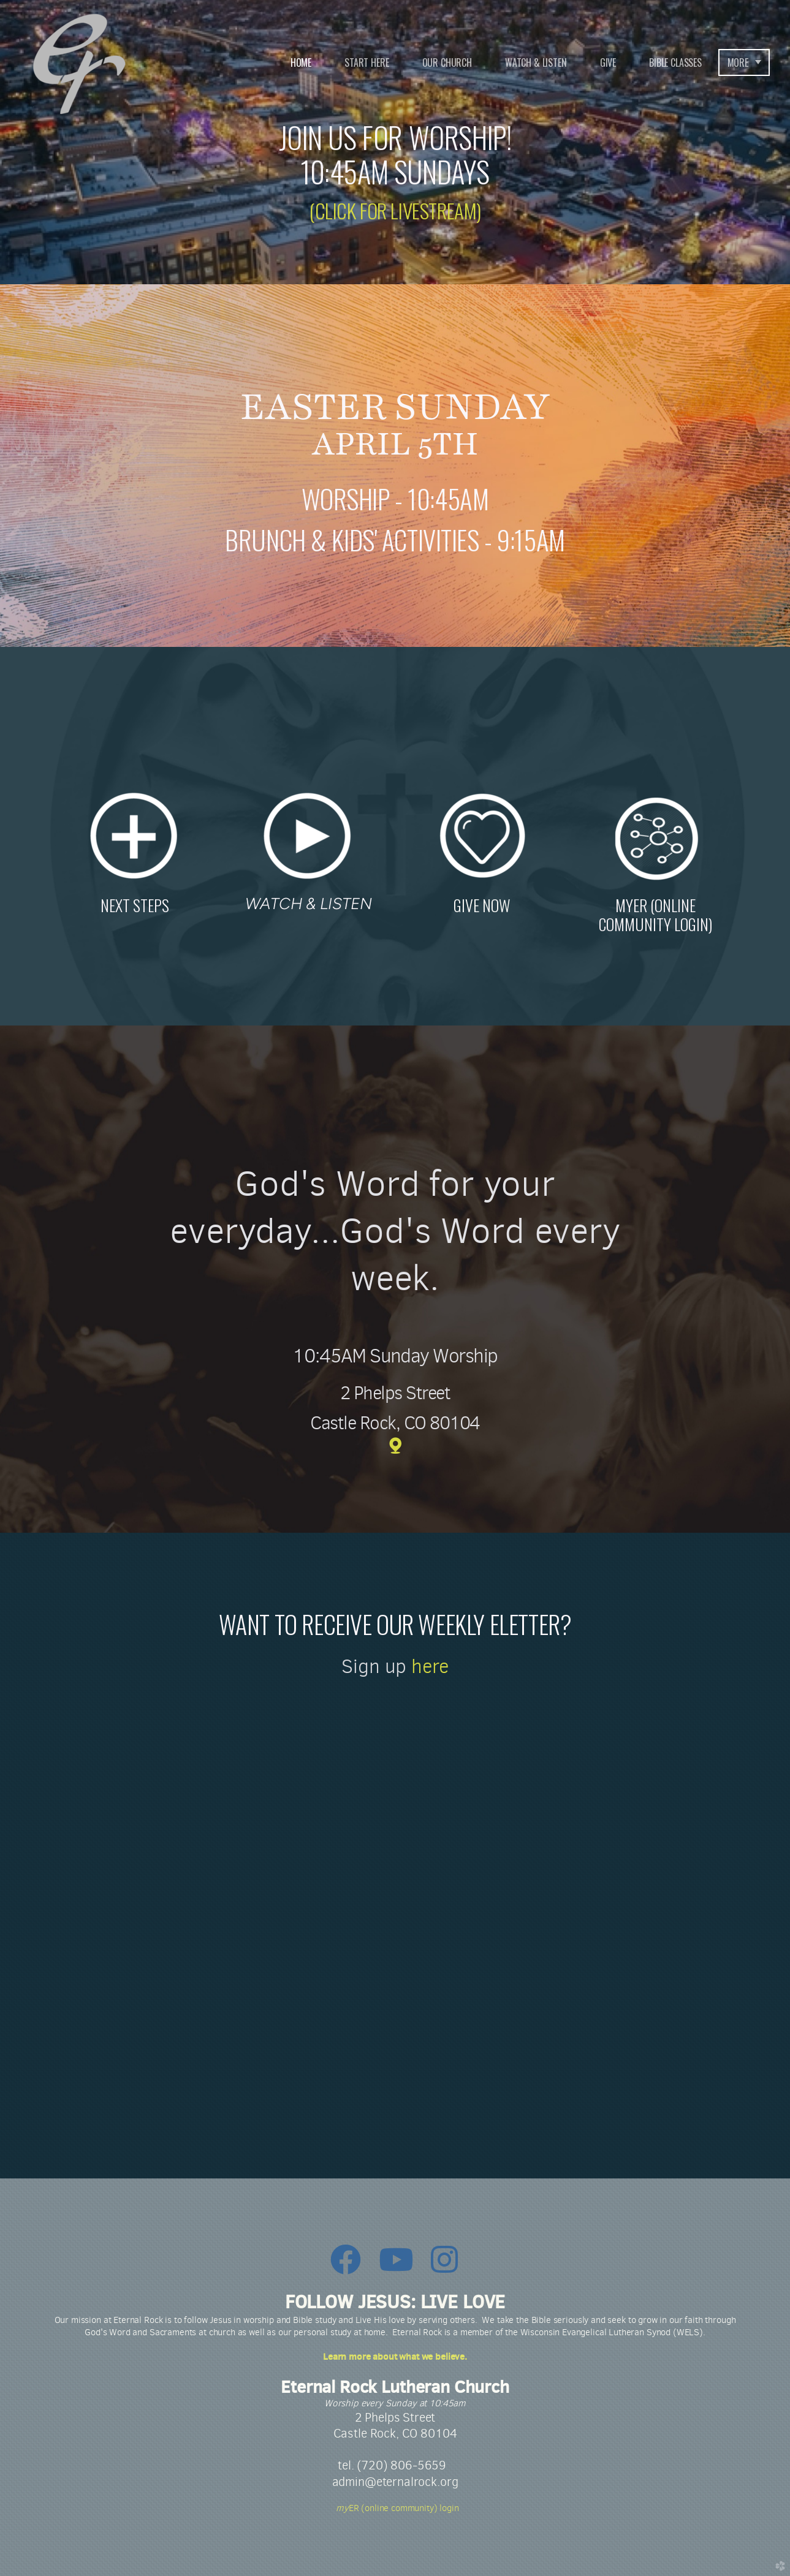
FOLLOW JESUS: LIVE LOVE (395, 2301)
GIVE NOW (482, 904)
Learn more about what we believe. (395, 2356)
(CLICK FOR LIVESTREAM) (395, 210)
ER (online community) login (394, 2508)
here (429, 1666)
